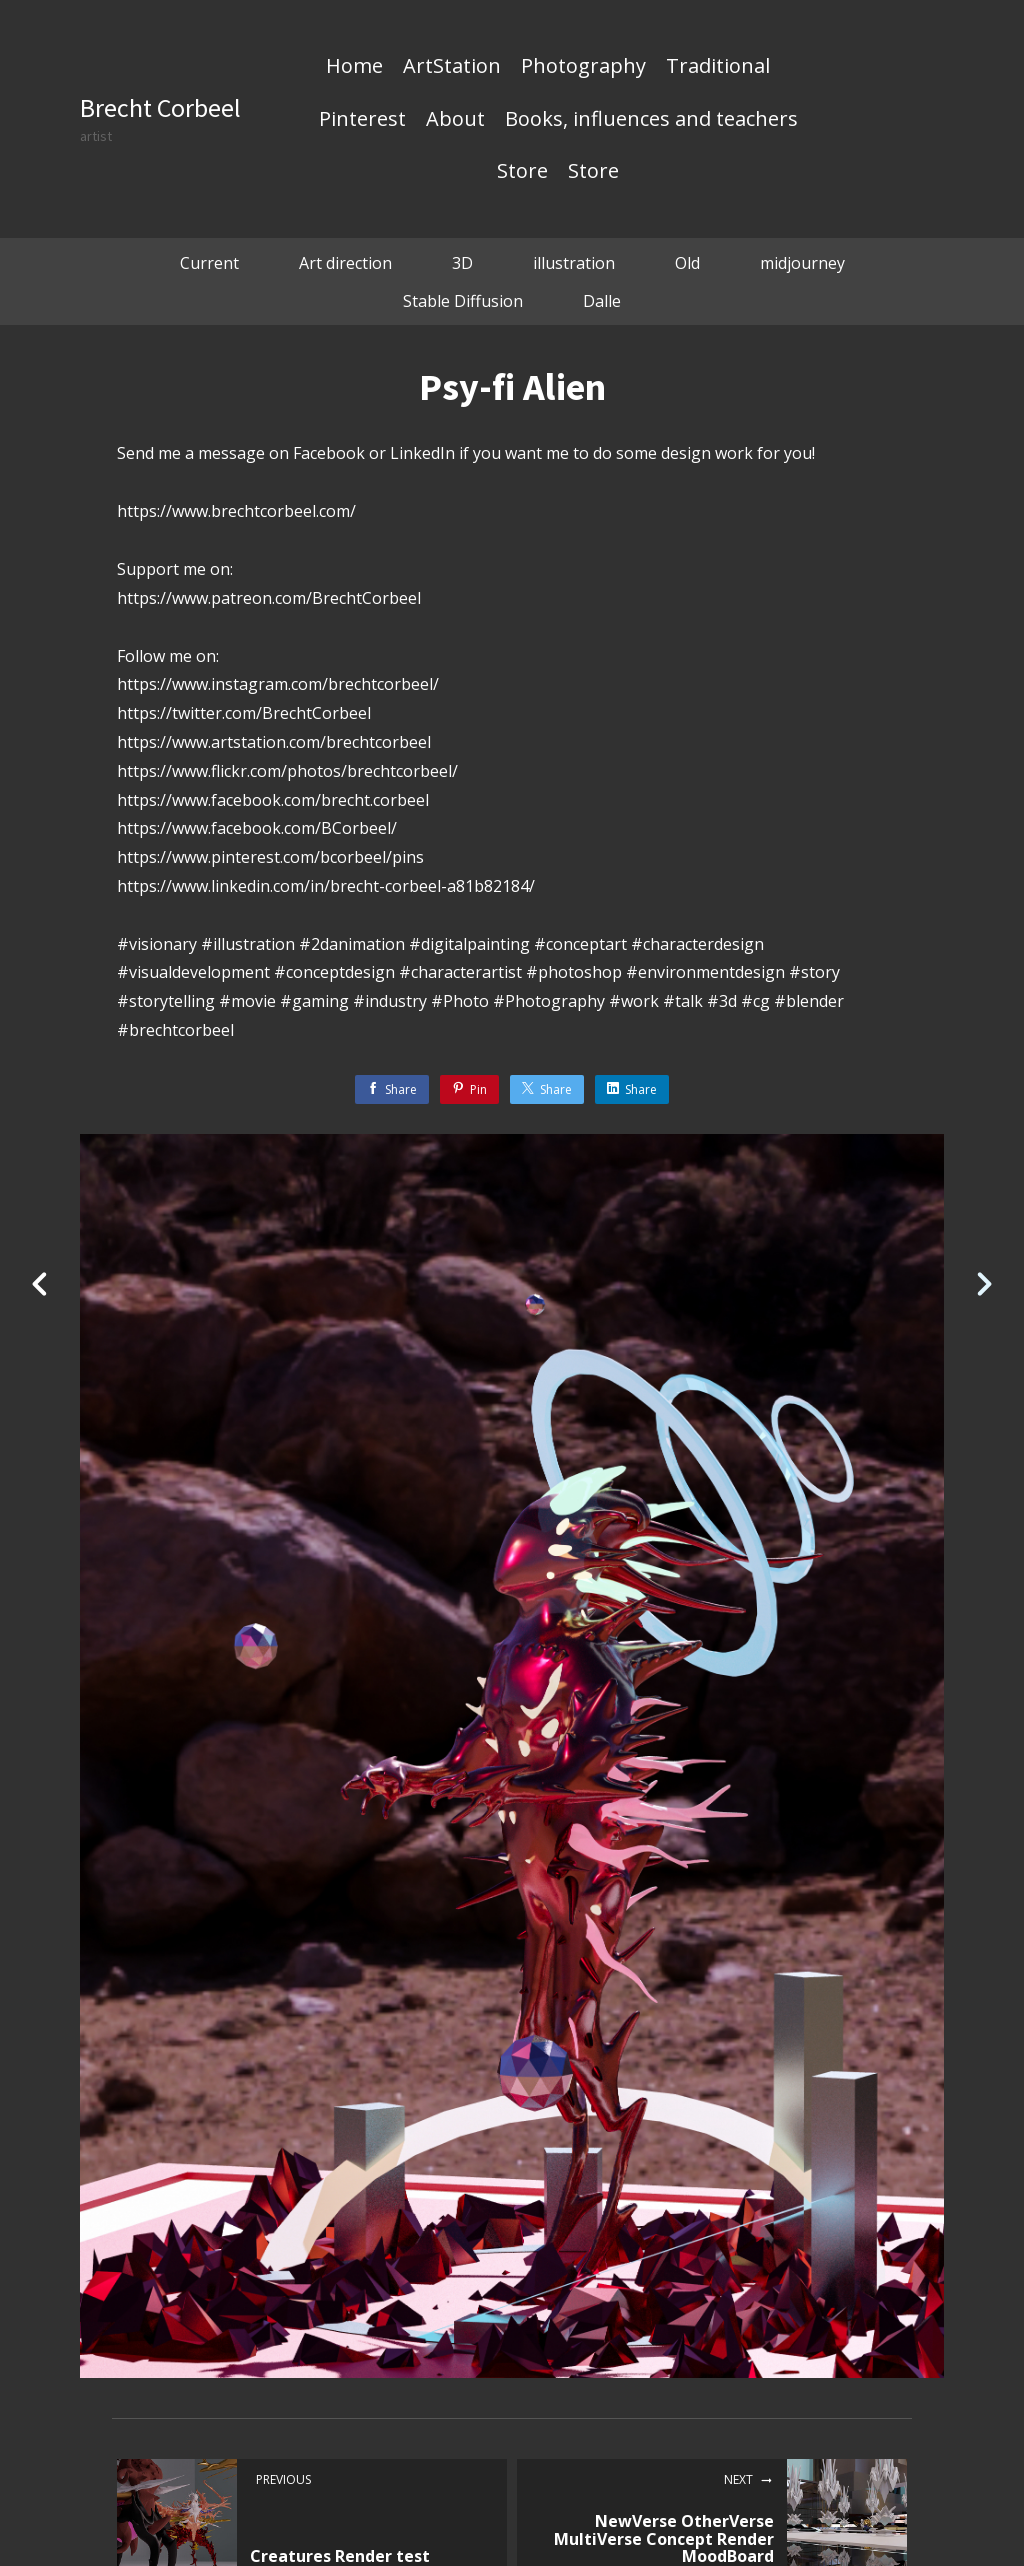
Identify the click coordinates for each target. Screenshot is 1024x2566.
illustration (574, 263)
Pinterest (362, 120)
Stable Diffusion (463, 301)
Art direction (345, 263)
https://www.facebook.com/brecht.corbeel (273, 800)
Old (687, 263)
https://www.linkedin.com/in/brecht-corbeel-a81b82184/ (326, 886)
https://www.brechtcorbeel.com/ (236, 511)
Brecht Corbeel (160, 107)
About (455, 120)
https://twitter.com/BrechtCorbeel (244, 713)
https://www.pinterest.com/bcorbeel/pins (270, 857)
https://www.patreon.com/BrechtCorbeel (269, 598)
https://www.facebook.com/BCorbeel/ (257, 828)
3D (462, 263)
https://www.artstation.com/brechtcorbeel (274, 742)
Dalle (602, 301)
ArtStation (452, 67)
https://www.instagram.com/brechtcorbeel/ (278, 684)
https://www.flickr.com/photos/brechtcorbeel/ (287, 771)
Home (354, 67)
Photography (583, 67)
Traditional (718, 67)
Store (522, 172)
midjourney (802, 263)
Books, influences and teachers (651, 120)
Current (209, 263)
